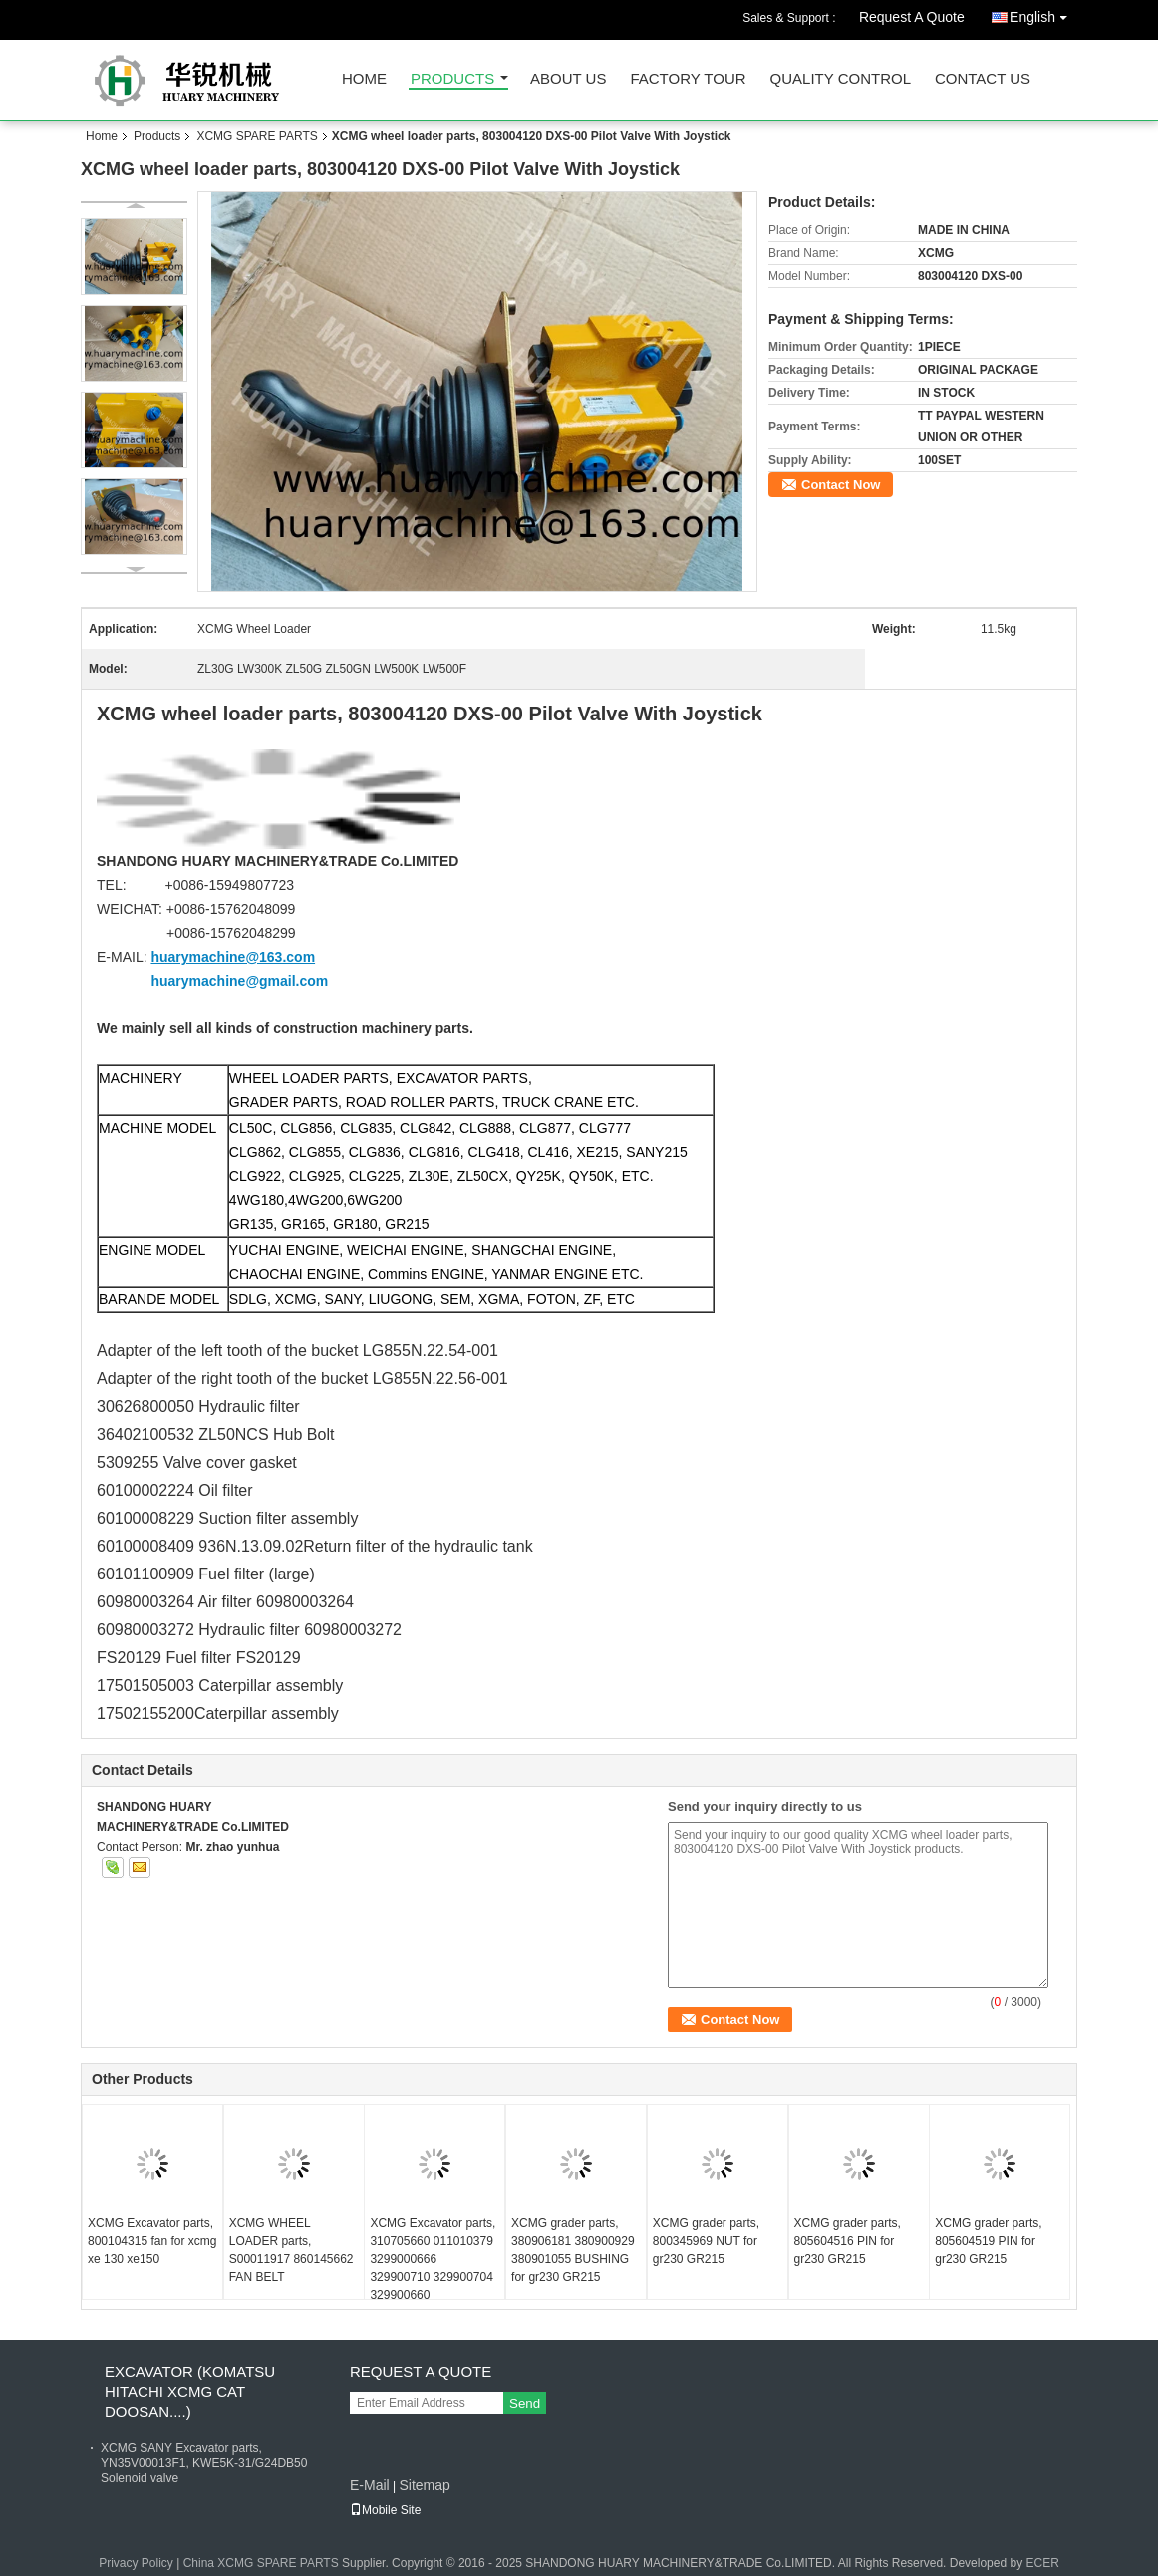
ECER (1041, 2563)
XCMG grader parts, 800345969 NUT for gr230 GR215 (706, 2241)
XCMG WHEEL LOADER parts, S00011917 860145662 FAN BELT (291, 2250)
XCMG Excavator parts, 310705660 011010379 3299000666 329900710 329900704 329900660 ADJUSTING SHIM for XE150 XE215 (432, 2277)
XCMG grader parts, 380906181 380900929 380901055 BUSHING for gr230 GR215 (572, 2250)
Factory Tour (687, 79)
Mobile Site (385, 2510)
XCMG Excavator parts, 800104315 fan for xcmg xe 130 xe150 (152, 2241)
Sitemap (424, 2485)
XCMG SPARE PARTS (256, 136)
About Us (568, 79)
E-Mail (370, 2485)
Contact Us (982, 79)
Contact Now (840, 484)
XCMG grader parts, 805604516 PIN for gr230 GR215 (847, 2241)
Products (452, 79)
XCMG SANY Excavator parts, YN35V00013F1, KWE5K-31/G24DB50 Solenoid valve (204, 2463)
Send (524, 2403)
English (1043, 13)
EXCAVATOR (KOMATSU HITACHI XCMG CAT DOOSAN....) (190, 2391)
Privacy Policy (136, 2563)
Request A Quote (912, 17)
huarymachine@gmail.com (239, 981)
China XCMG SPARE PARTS (261, 2563)
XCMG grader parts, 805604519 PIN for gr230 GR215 (988, 2241)
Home (364, 79)
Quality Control (840, 79)
